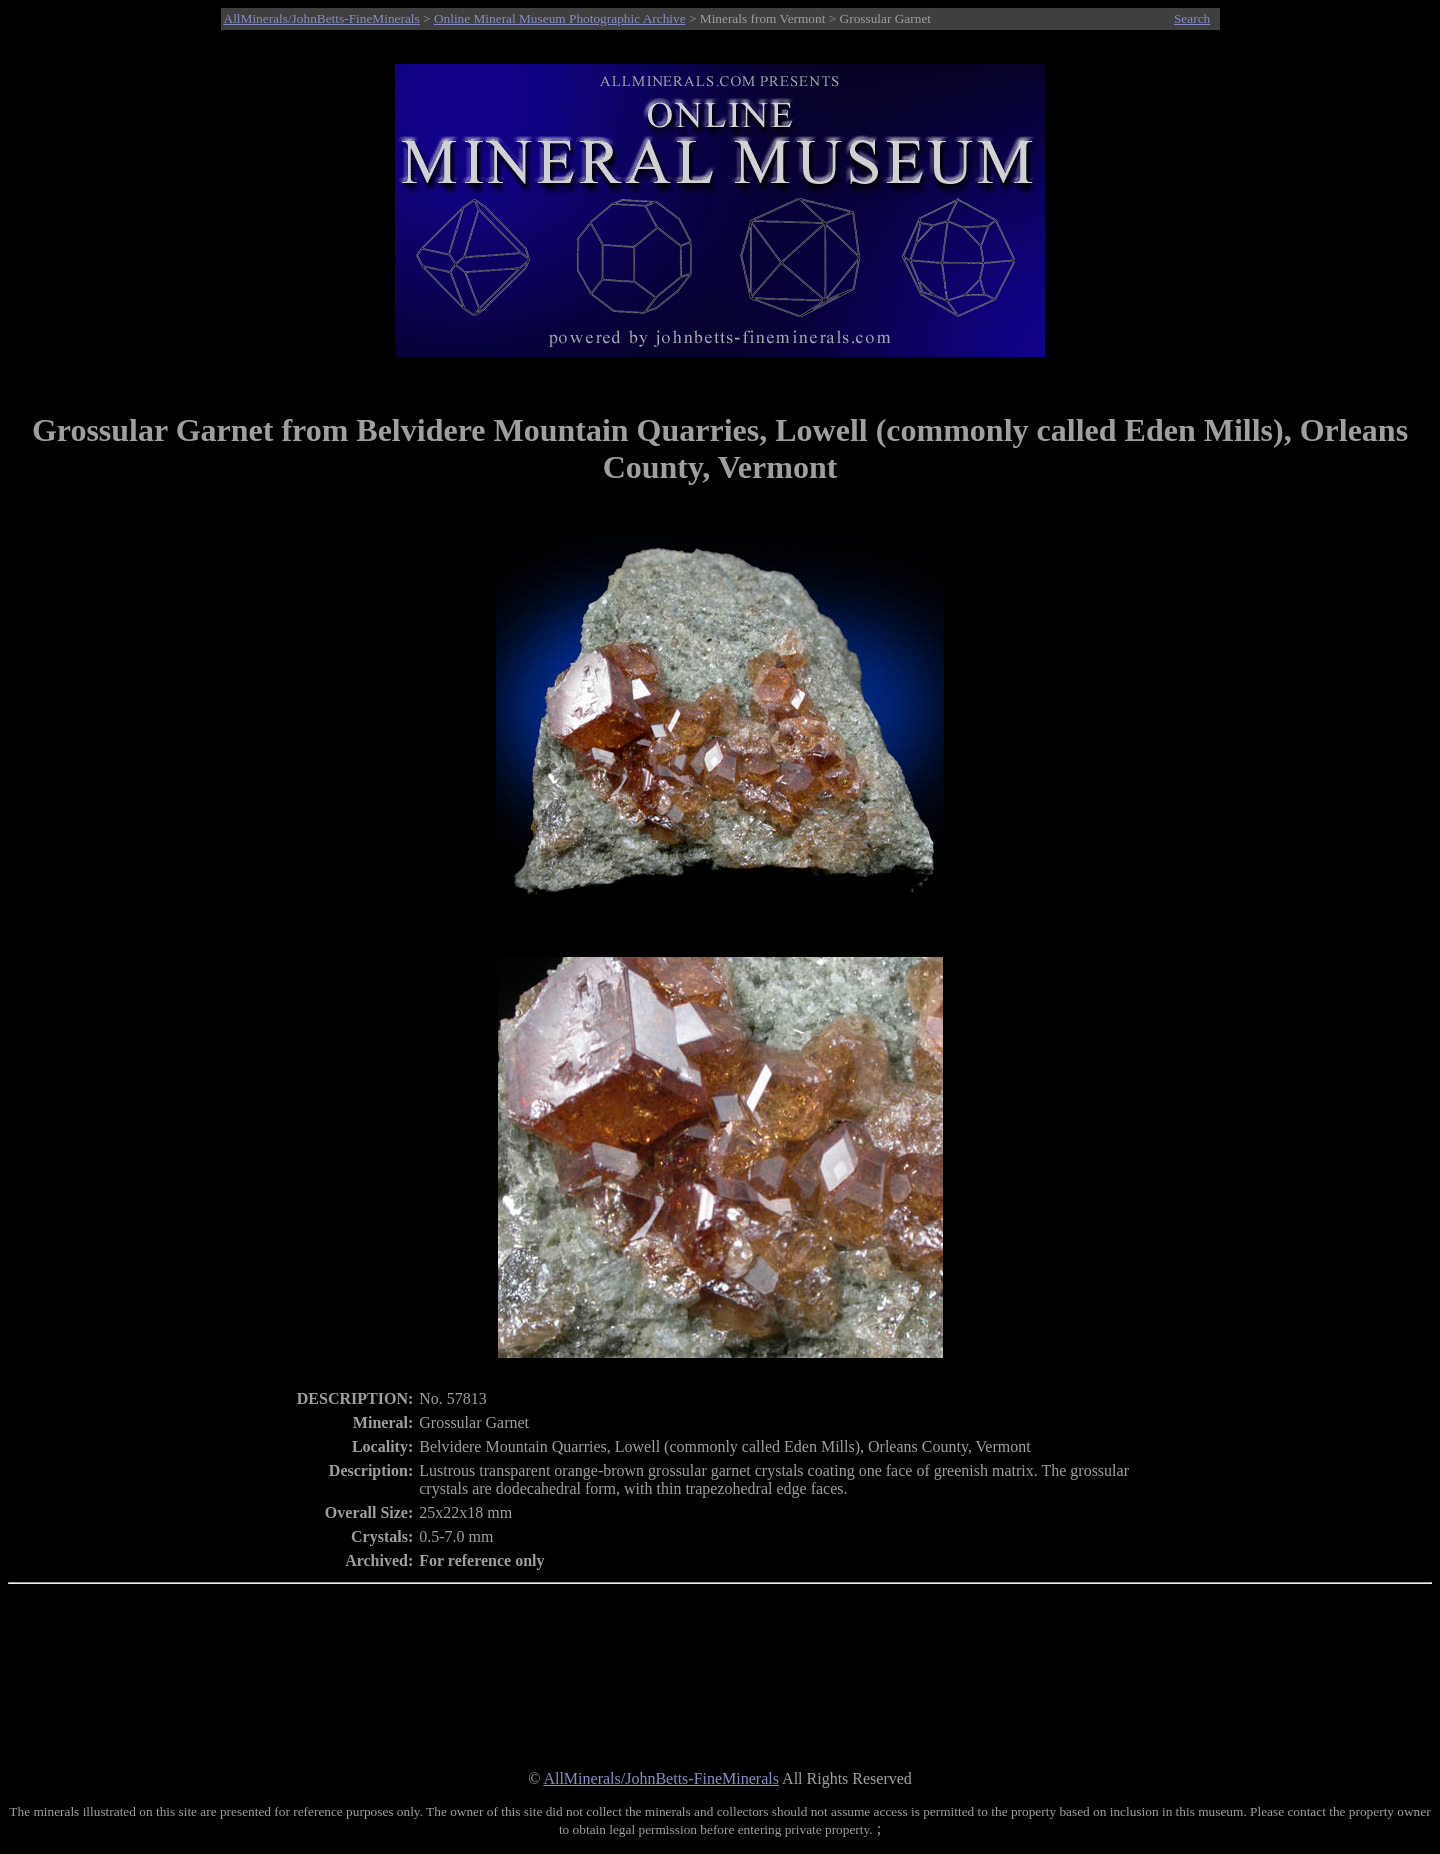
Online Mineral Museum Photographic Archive (560, 18)
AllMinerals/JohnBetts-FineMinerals (322, 18)
